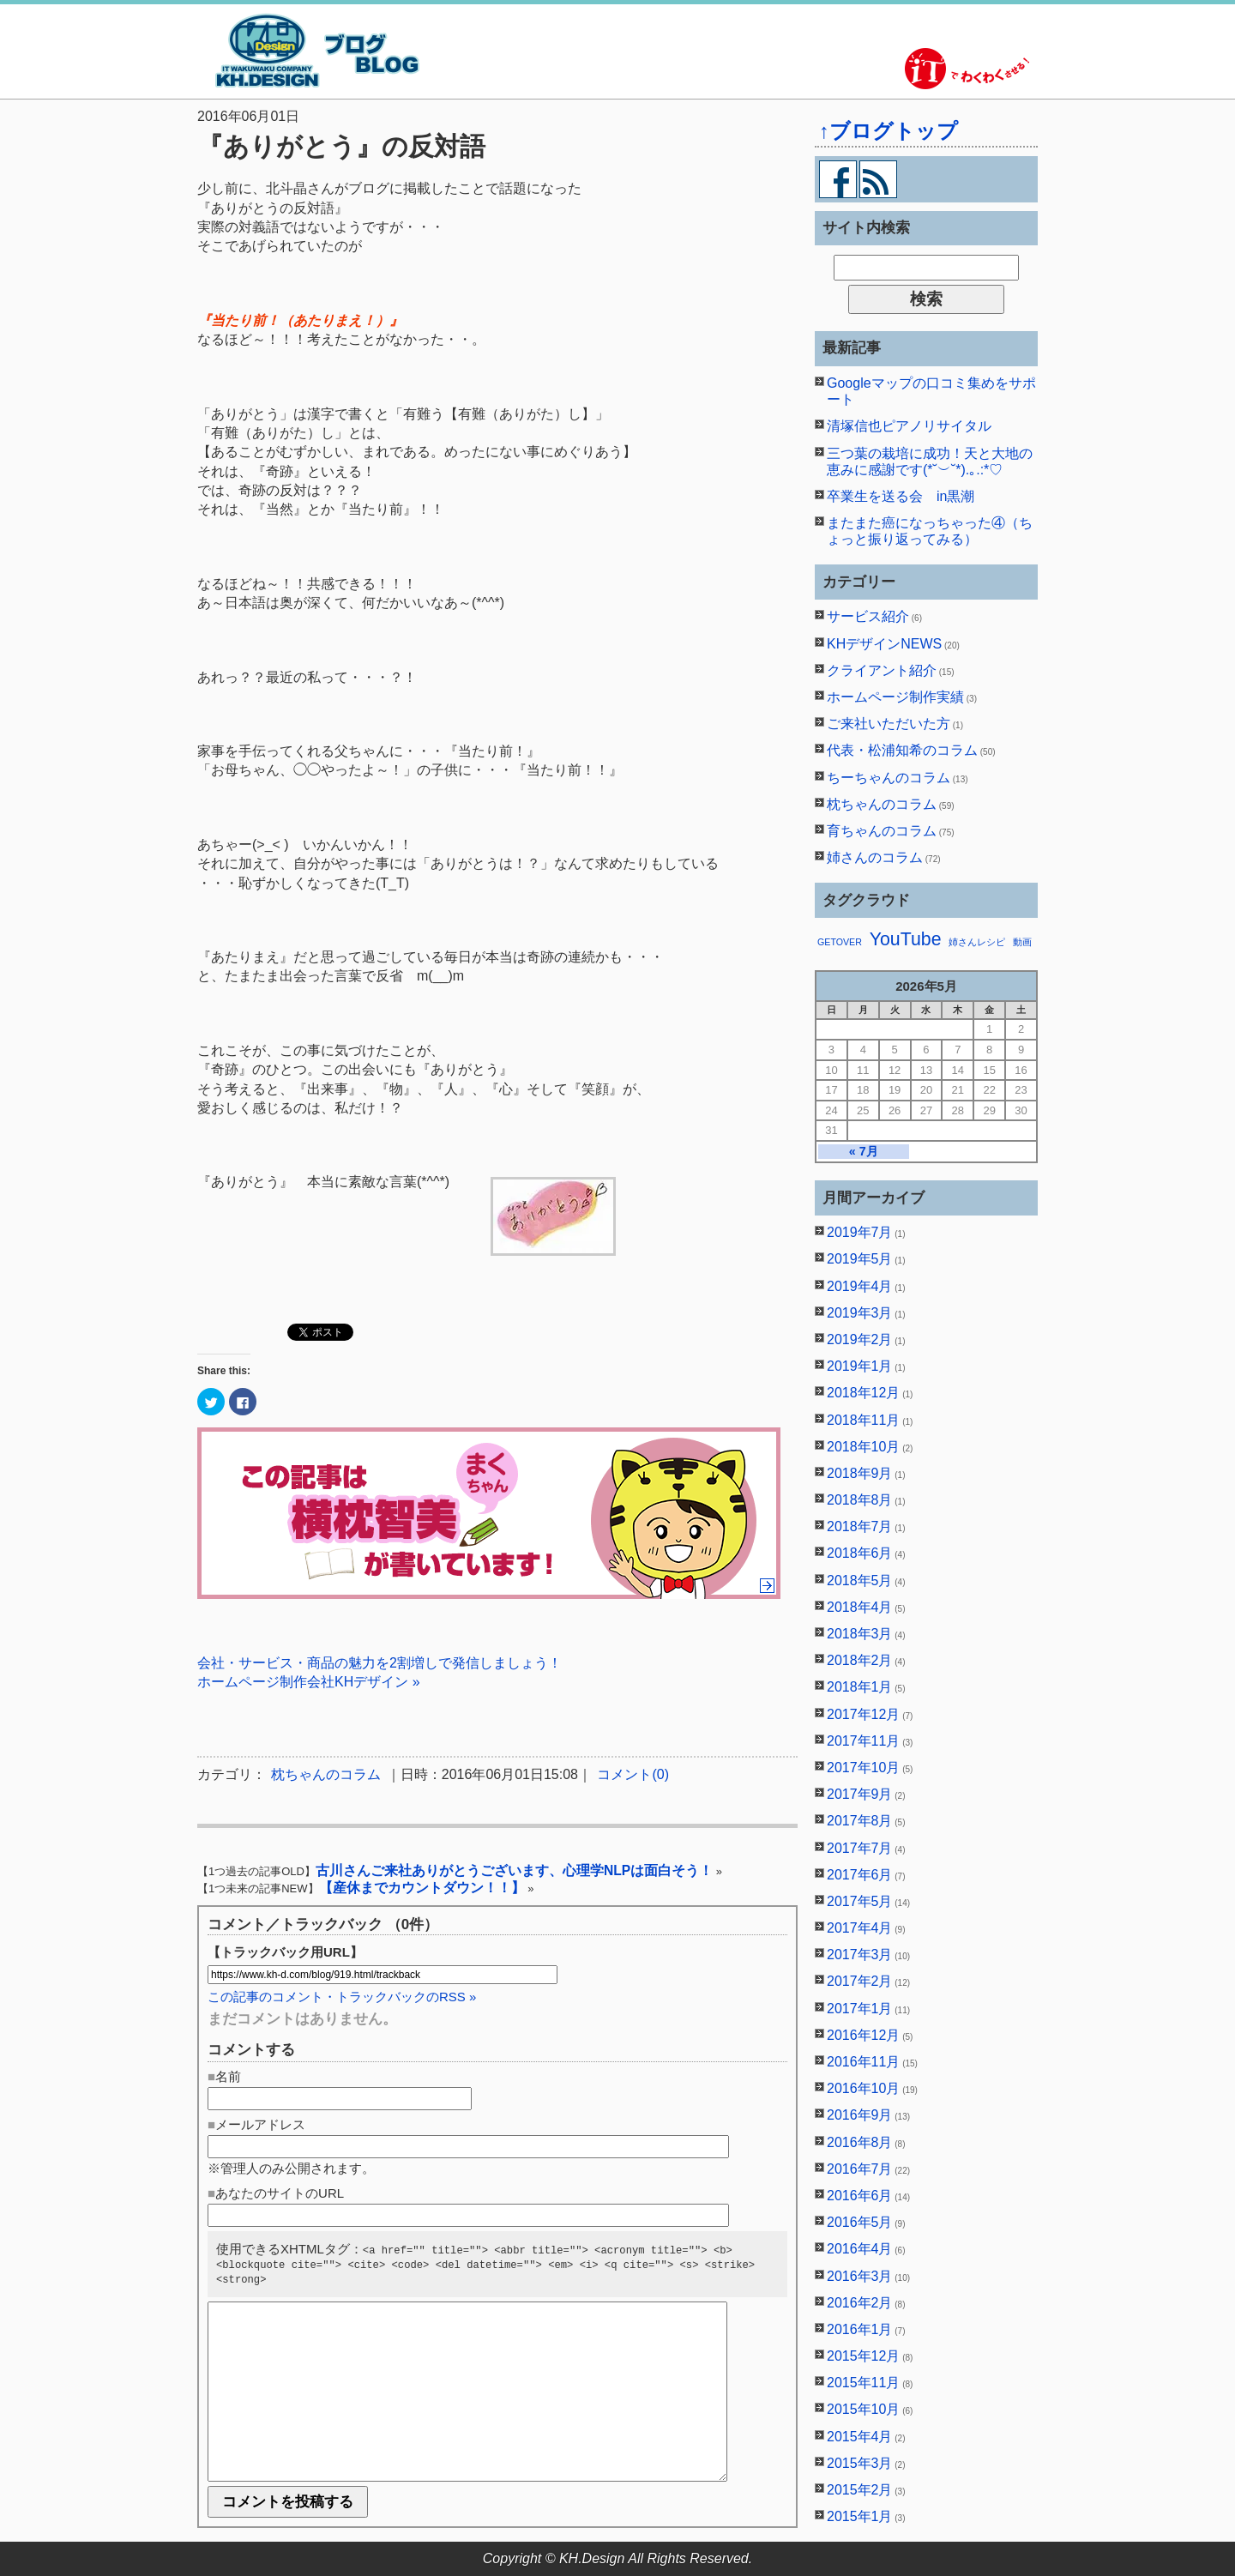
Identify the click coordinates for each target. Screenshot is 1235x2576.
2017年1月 (860, 2008)
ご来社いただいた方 (888, 723)
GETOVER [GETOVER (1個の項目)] (839, 942)
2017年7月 (860, 1848)
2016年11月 (863, 2061)
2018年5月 (860, 1580)
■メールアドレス (256, 2124)
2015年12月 (863, 2356)
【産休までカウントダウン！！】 (422, 1887)
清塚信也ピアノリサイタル (909, 426)
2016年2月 (860, 2302)
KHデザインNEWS (884, 643)
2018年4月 (860, 1607)
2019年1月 (860, 1366)
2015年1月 (860, 2516)
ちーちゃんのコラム (888, 777)
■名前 (224, 2076)
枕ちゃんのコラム (326, 1774)
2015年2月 (860, 2489)
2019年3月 (860, 1313)
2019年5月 (860, 1259)
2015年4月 (860, 2436)
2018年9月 (860, 1473)
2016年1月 (860, 2329)
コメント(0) (633, 1774)
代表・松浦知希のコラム (902, 750)
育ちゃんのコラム (882, 830)
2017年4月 (860, 1928)
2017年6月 (860, 1874)
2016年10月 (863, 2088)
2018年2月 (860, 1660)
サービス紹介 (868, 616)
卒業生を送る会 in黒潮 (900, 496)
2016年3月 (860, 2276)
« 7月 (863, 1151)
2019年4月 (860, 1286)
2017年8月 (860, 1820)
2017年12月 (863, 1714)
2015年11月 (863, 2382)
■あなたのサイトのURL (276, 2193)
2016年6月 (860, 2195)
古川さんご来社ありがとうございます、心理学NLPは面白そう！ (514, 1870)
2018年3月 (860, 1633)
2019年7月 (860, 1232)
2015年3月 (860, 2463)
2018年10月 (863, 1446)
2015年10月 (863, 2409)
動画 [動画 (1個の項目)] (1022, 942)
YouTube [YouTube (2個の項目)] (906, 939)
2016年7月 (860, 2169)
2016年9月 (860, 2115)
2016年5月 (860, 2222)
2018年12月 (863, 1392)
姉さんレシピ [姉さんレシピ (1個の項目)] (977, 942)
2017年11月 (863, 1741)
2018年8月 (860, 1500)
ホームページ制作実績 (895, 697)
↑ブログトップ (888, 130)
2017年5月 (860, 1901)
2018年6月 (860, 1553)
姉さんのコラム (875, 857)
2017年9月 (860, 1794)
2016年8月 (860, 2142)
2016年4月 (860, 2248)
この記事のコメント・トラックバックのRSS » (342, 1996)
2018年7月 (860, 1526)
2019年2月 (860, 1339)
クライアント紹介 (882, 670)
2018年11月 (863, 1420)
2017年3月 (860, 1954)
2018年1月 (860, 1687)
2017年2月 (860, 1981)
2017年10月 (863, 1767)
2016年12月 (863, 2035)
